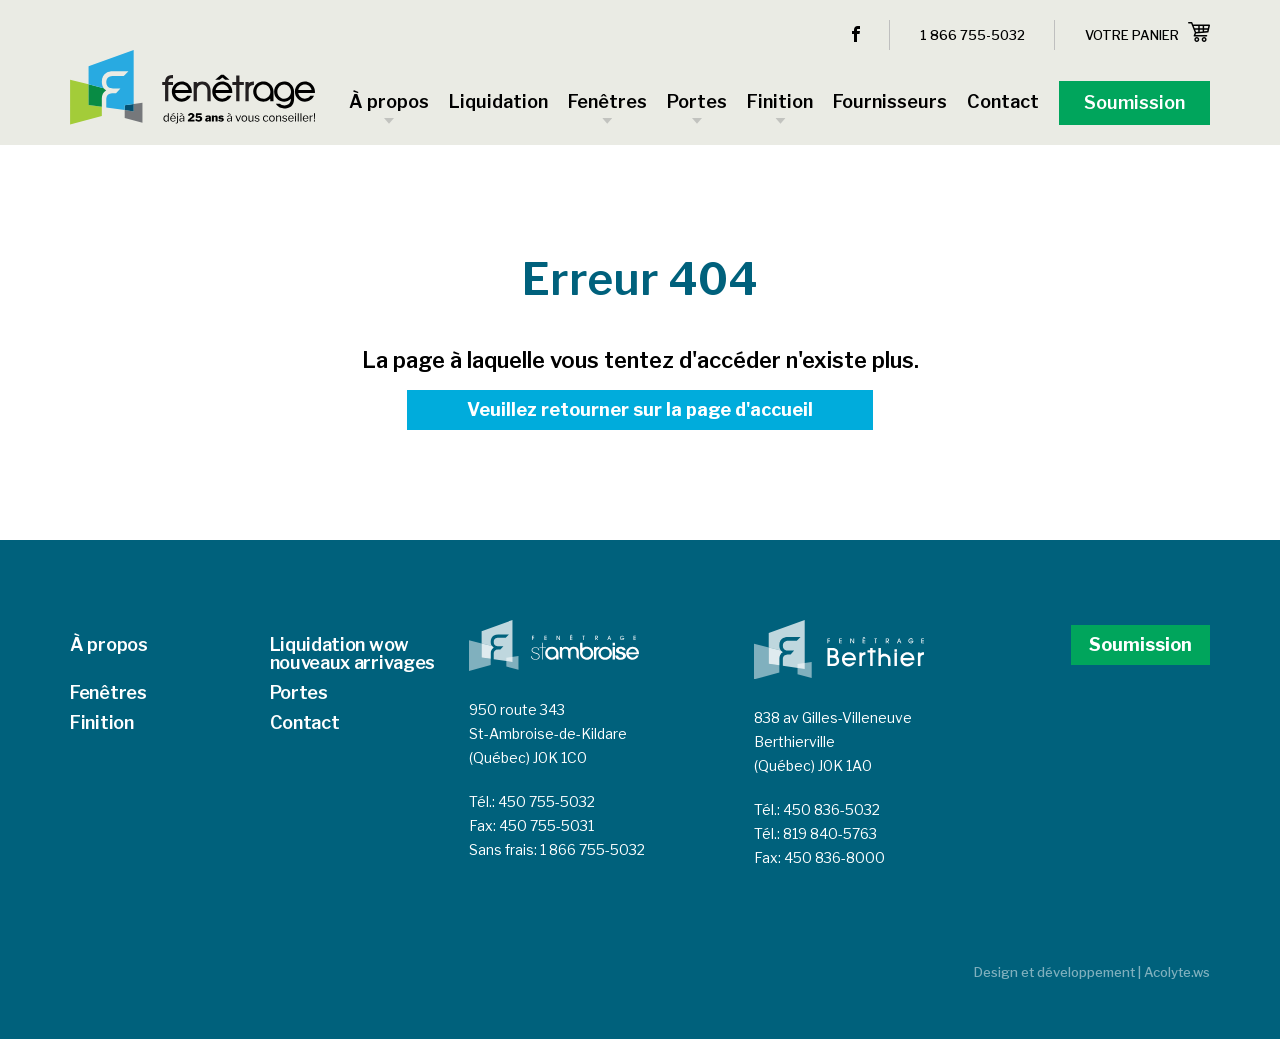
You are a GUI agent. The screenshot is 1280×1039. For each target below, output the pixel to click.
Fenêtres (108, 692)
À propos (109, 644)
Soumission (1140, 644)
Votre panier (1147, 32)
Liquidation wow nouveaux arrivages (353, 653)
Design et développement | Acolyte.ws (1092, 972)
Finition (102, 722)
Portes (299, 692)
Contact (305, 722)
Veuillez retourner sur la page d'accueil (640, 409)
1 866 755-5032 (972, 35)
